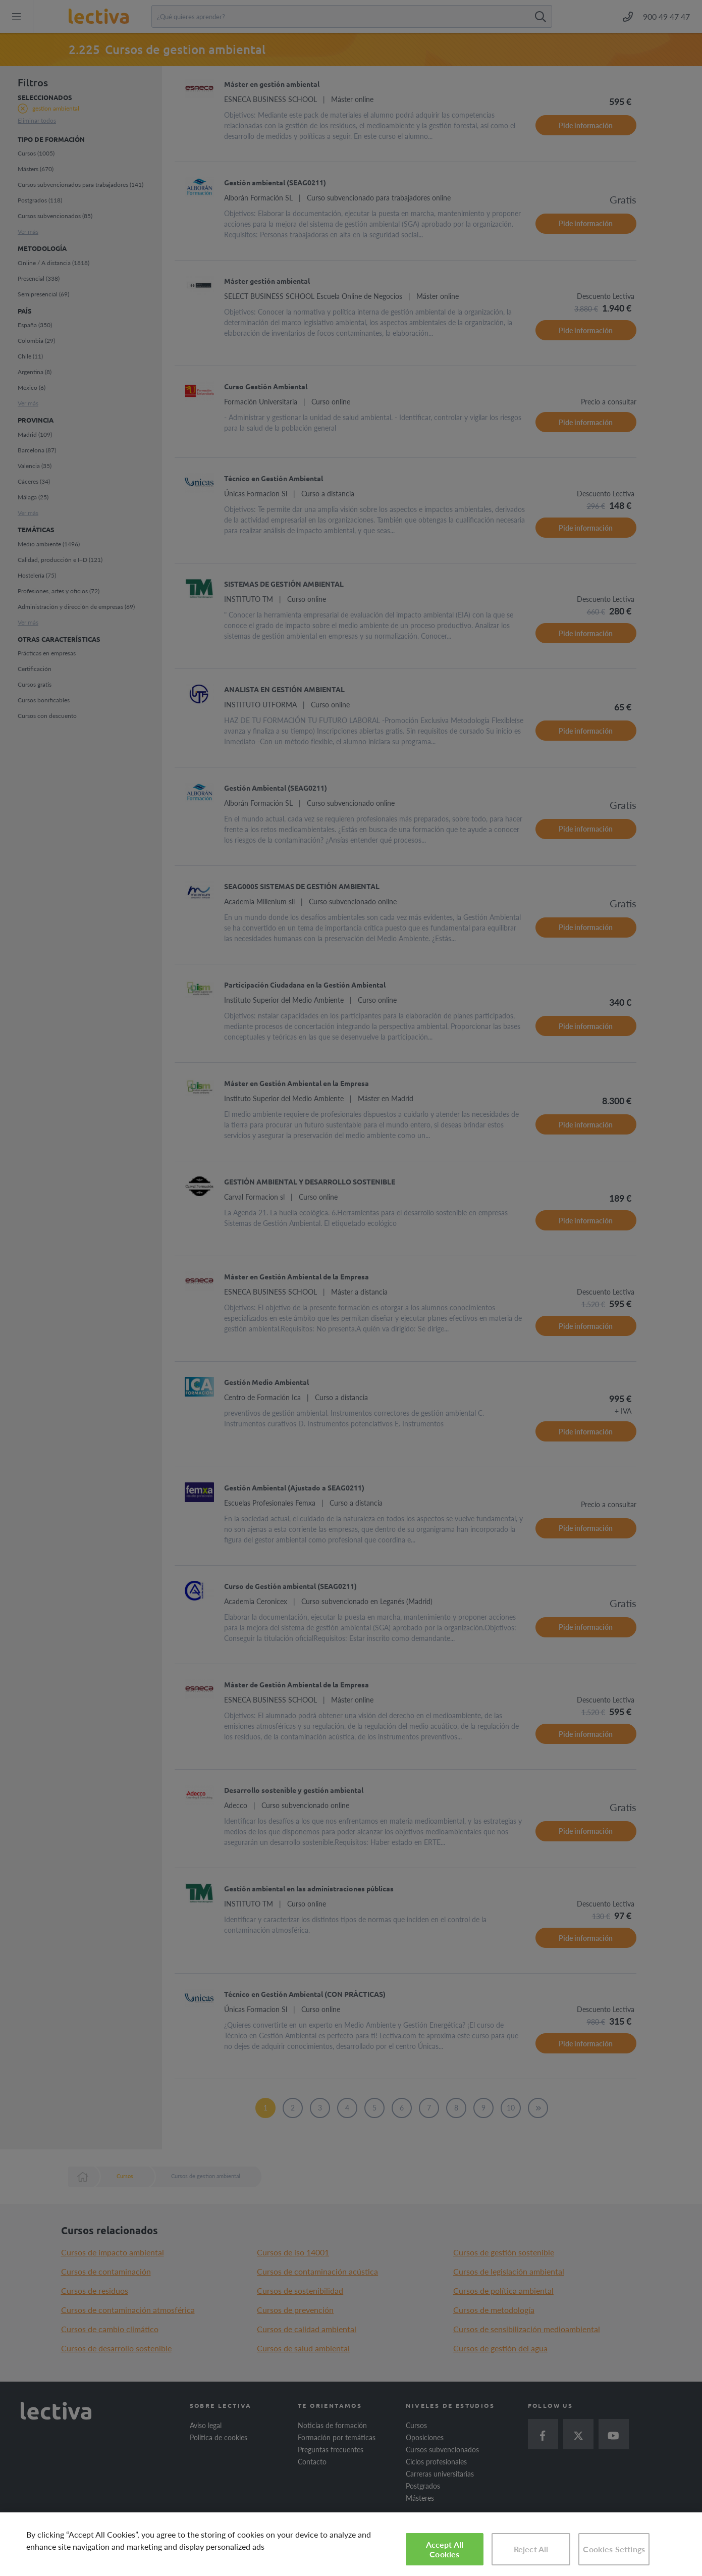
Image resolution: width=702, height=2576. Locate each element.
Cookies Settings (614, 2549)
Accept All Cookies (445, 2549)
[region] (351, 2544)
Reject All (531, 2549)
